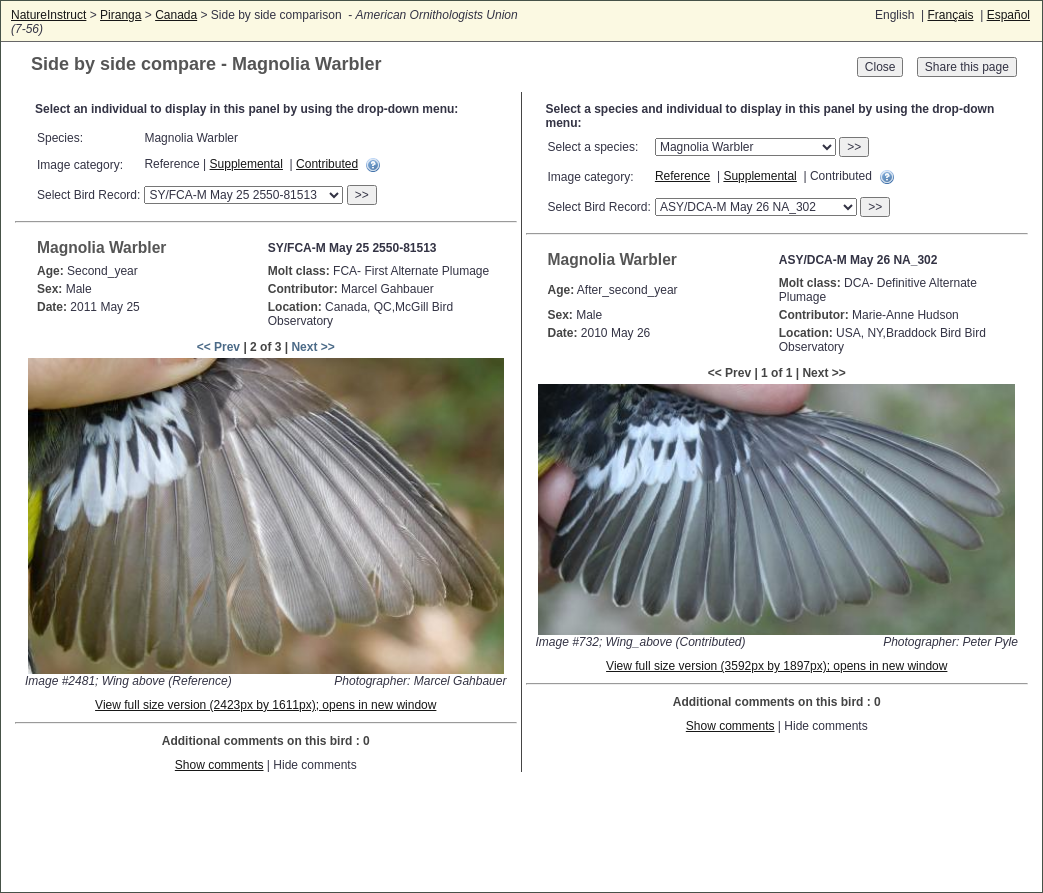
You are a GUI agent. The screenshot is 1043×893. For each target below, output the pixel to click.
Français (950, 15)
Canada (176, 15)
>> (362, 195)
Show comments (219, 765)
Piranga (120, 15)
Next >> (312, 347)
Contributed (327, 164)
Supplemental (246, 164)
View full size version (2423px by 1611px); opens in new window (265, 705)
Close (880, 67)
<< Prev (218, 347)
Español (1008, 15)
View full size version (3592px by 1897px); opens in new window (776, 666)
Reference (682, 176)
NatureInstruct (48, 15)
